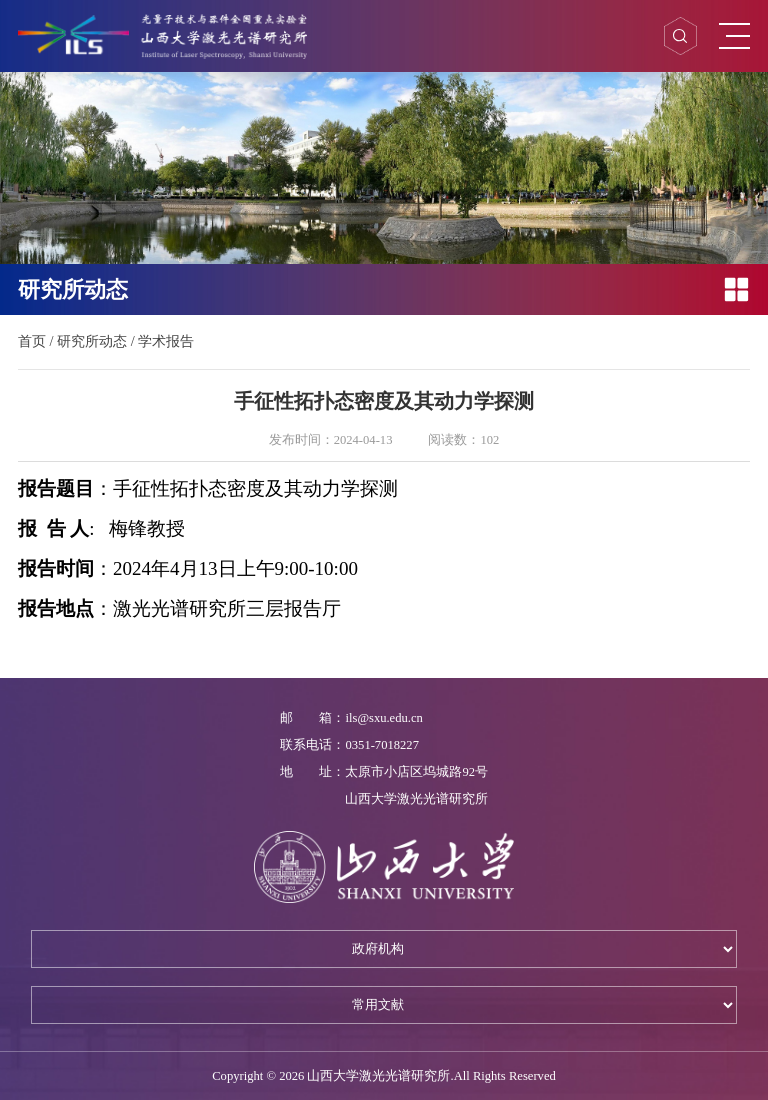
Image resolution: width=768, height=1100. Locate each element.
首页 (32, 341)
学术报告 (166, 341)
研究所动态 (92, 341)
